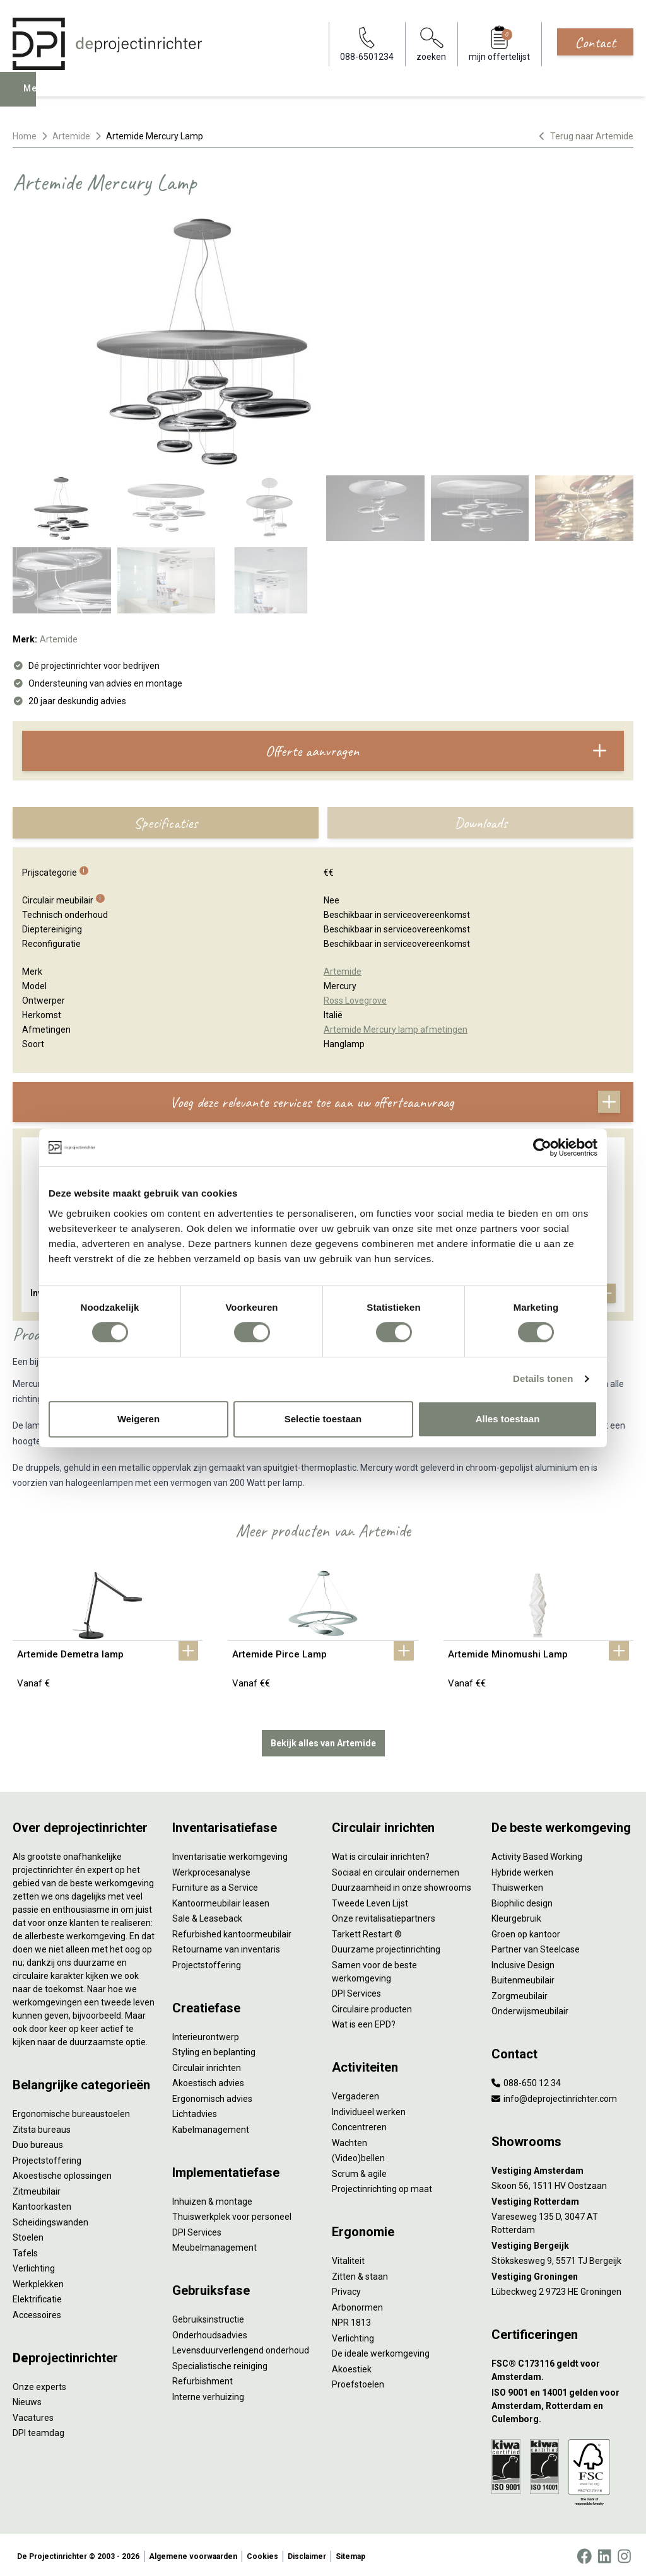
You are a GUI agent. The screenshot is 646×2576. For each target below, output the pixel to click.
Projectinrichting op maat (382, 2186)
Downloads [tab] (480, 822)
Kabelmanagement (210, 2126)
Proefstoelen (358, 2382)
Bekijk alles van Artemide (323, 1740)
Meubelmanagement (214, 2245)
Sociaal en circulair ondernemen (395, 1869)
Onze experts (39, 2384)
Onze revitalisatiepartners (383, 1916)
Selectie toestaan (323, 1418)
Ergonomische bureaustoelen (71, 2111)
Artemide (71, 136)
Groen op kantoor (525, 1931)
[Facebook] (584, 2553)
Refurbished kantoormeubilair (231, 1931)
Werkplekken (38, 2281)
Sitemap (350, 2553)
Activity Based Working (536, 1854)
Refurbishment (202, 2379)
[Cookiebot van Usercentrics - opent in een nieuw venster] (542, 1147)
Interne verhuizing (208, 2394)
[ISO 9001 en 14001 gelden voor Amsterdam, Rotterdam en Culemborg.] (562, 2403)
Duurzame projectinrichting (386, 1947)
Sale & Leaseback (207, 1916)
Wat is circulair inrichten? (381, 1854)
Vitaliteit (348, 2258)
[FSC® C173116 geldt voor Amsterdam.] (562, 2368)
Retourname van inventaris (226, 1947)
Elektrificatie (37, 2297)
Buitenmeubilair (523, 1978)
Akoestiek (352, 2366)
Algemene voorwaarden (193, 2553)
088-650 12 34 (526, 2080)
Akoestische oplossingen (62, 2173)
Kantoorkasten (42, 2204)
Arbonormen (357, 2304)
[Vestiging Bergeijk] (562, 2242)
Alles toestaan (508, 1418)
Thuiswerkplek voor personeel (231, 2214)
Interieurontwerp (205, 2034)
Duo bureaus (38, 2142)
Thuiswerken (517, 1885)
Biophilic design (522, 1900)
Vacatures (33, 2415)
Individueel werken (369, 2109)
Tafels (25, 2250)
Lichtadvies (194, 2111)
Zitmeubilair (37, 2188)
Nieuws (27, 2399)
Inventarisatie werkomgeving (230, 1854)
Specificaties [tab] (165, 822)
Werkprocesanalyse (211, 1869)
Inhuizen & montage (212, 2198)
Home (25, 136)
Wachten (349, 2140)
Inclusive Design (523, 1962)
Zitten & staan (360, 2273)
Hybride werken (522, 1869)
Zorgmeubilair (519, 1993)
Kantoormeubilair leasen (220, 1900)
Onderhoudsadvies (209, 2332)
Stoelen (28, 2235)
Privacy (346, 2289)
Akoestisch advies (208, 2080)
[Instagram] (624, 2553)
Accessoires (37, 2312)
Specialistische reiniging (219, 2363)
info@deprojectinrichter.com (554, 2096)
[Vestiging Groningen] (562, 2273)
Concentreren (359, 2125)
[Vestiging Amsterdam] (562, 2167)
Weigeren (138, 1418)
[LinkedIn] (604, 2553)
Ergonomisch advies (212, 2096)
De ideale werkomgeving (381, 2351)
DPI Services (196, 2229)
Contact (595, 42)
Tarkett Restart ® (367, 1931)
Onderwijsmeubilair (529, 2009)
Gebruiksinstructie (208, 2317)
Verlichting (34, 2266)
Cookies (262, 2553)
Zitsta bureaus (42, 2126)
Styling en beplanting (213, 2050)
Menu (39, 98)
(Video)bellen (358, 2155)
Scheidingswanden (50, 2219)
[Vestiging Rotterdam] (562, 2198)
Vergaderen (355, 2094)
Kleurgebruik (516, 1916)
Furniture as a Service (215, 1885)
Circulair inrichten (206, 2065)
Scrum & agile (359, 2171)
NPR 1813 (351, 2320)
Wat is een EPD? (364, 2022)
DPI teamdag (38, 2430)
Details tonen (543, 1378)
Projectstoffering (47, 2157)
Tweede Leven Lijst (370, 1900)
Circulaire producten (372, 2006)
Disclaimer (307, 2553)
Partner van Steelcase (535, 1947)
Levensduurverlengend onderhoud (240, 2348)
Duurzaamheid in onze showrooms (401, 1885)
